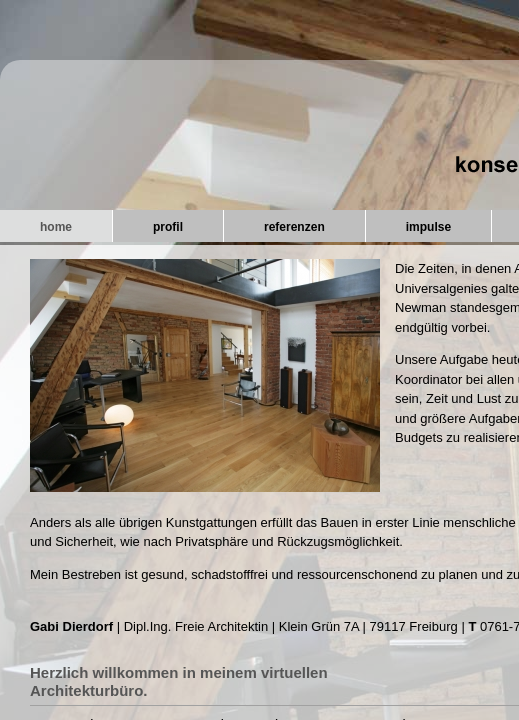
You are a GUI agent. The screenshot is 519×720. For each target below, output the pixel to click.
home (56, 227)
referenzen (294, 227)
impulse (428, 227)
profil (168, 227)
